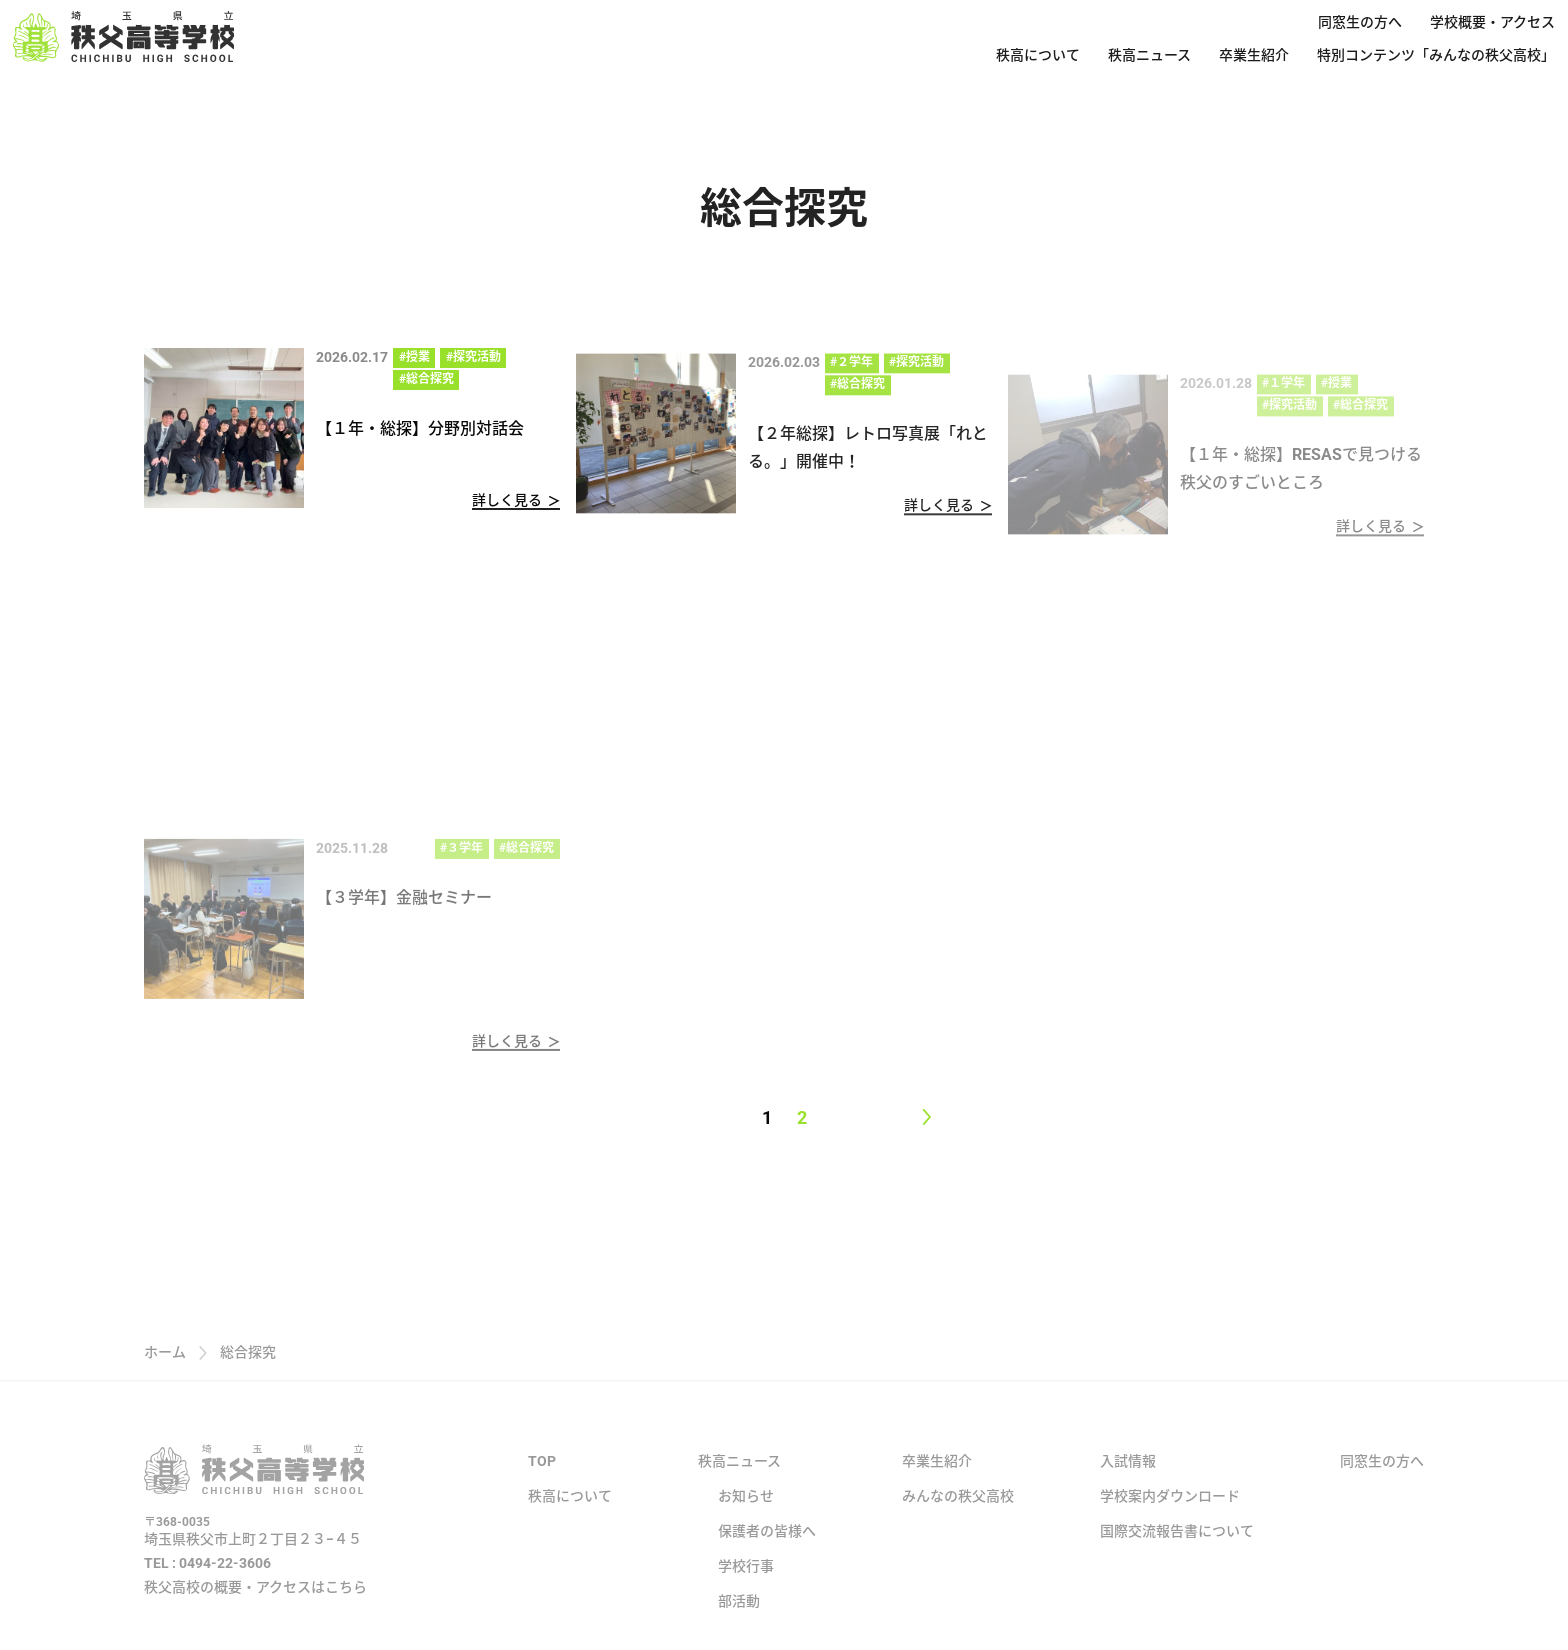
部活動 (739, 1620)
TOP (542, 1480)
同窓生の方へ (1360, 22)
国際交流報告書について (1177, 1550)
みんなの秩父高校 (958, 1515)
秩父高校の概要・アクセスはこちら (255, 1606)
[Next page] (926, 1117)
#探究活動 (473, 357)
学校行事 (746, 1585)
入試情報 (1128, 1480)
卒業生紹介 (1254, 55)
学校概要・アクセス (1492, 22)
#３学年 (461, 861)
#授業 (414, 357)
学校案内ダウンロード (1170, 1515)
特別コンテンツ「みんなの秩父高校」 (1436, 55)
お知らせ (746, 1515)
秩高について (1038, 55)
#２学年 (851, 369)
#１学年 (1283, 397)
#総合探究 (426, 379)
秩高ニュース (1149, 55)
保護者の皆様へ (767, 1550)
